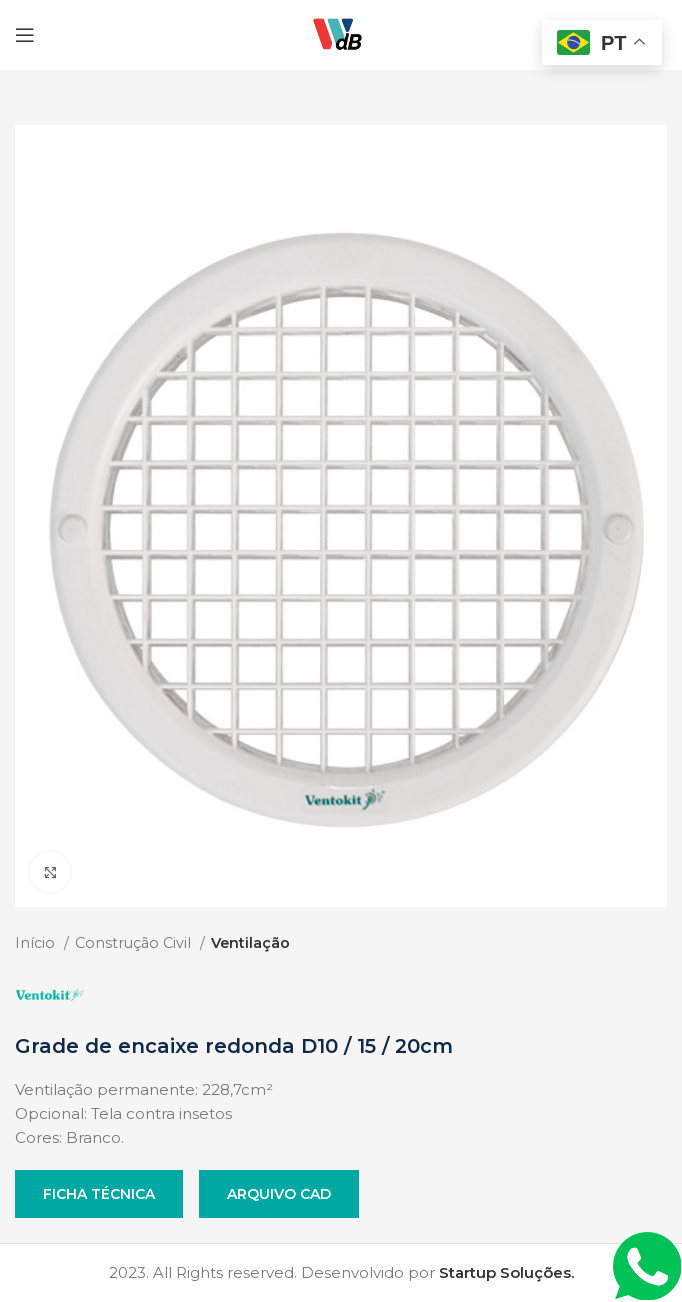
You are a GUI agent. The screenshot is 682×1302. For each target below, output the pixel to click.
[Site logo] (341, 33)
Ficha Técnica (99, 1194)
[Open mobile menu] (25, 35)
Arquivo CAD (279, 1194)
